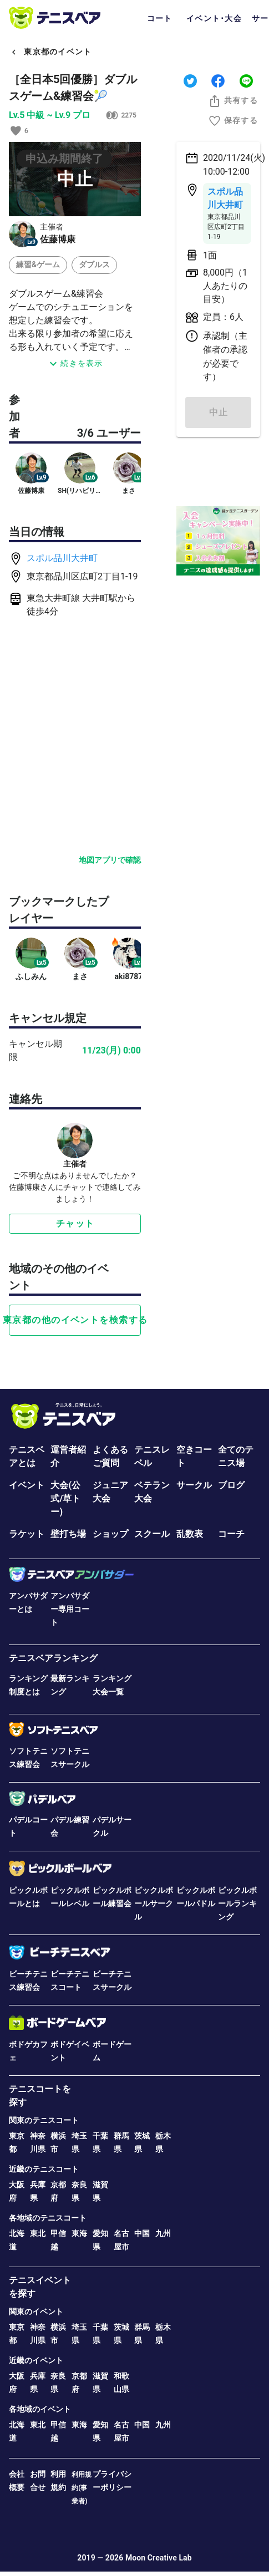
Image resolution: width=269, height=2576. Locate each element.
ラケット (26, 1534)
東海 (79, 2233)
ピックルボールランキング (237, 1903)
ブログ (231, 1485)
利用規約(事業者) (82, 2488)
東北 (37, 2233)
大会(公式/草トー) (65, 1498)
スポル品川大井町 (62, 558)
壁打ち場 (68, 1534)
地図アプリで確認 (110, 860)
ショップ (110, 1534)
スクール (152, 1534)
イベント (26, 1485)
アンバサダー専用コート (69, 1609)
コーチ (231, 1534)
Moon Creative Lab (158, 2557)
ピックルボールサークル (153, 1903)
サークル (194, 1485)
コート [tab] (159, 18)
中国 (142, 2233)
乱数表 (189, 1534)
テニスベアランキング (53, 1658)
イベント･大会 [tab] (214, 18)
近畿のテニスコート (44, 2169)
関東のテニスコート (44, 2120)
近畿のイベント (36, 2360)
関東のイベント (36, 2311)
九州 (163, 2233)
